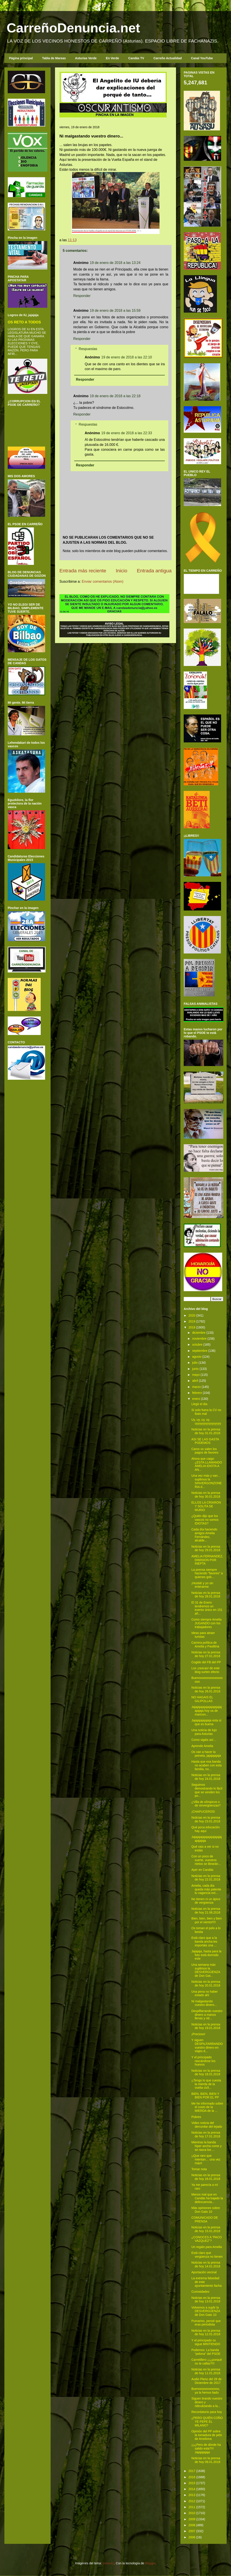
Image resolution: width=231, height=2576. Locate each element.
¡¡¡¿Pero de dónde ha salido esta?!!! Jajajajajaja (206, 2448)
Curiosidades (200, 2291)
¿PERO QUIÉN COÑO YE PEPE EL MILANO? (207, 2421)
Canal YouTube (202, 58)
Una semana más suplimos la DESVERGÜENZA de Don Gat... (205, 1970)
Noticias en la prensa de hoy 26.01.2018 (205, 1689)
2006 (192, 2537)
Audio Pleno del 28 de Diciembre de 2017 (206, 2381)
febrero (197, 1393)
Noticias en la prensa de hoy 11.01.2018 (205, 2371)
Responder (81, 296)
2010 (192, 2513)
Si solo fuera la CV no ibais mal (206, 1411)
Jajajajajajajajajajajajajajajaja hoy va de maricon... (206, 1710)
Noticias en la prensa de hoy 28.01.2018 (205, 1594)
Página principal (21, 58)
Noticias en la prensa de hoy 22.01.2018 (205, 1877)
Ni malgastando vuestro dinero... (204, 2003)
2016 (192, 2477)
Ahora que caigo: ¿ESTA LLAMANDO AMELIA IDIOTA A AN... (206, 1464)
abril (195, 1380)
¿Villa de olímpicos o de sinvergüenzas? (206, 1803)
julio (195, 1362)
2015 (192, 2483)
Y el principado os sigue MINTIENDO (205, 2342)
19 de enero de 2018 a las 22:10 (126, 357)
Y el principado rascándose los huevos (203, 2060)
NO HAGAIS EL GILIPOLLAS (202, 1699)
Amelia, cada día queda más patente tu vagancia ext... (206, 1889)
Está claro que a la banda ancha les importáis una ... (204, 1941)
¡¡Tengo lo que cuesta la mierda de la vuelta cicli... (206, 2084)
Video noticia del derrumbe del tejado (206, 2124)
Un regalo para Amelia (206, 2247)
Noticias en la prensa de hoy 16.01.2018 (205, 2177)
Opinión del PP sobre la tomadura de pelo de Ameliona (206, 2435)
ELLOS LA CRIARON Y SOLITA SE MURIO (206, 1506)
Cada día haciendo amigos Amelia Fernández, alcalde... (204, 1535)
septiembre (199, 1350)
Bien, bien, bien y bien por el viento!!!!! (206, 1920)
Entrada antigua (154, 570)
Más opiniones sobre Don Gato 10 (205, 2209)
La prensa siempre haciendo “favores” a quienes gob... (207, 1573)
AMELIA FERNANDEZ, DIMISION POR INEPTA (207, 1559)
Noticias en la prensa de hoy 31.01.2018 (205, 1431)
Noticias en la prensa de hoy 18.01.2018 (205, 2072)
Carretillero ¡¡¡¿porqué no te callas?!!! (206, 2361)
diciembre (198, 1332)
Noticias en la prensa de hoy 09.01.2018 (205, 2460)
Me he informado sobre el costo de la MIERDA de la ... (207, 2107)
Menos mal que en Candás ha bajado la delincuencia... (207, 2198)
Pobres (196, 2117)
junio (195, 1369)
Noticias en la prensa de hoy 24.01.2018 (205, 1776)
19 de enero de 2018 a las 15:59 (115, 310)
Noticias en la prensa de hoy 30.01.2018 (205, 1494)
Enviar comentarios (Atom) (102, 581)
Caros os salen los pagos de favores (204, 1450)
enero (196, 1398)
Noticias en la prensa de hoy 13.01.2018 (205, 2299)
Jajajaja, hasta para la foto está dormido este (206, 1954)
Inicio (121, 570)
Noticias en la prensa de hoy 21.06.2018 (205, 1910)
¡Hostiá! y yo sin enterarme (202, 1585)
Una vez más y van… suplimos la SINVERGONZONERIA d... (206, 1481)
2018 (192, 1327)
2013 (192, 2495)
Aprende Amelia (202, 1746)
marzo (196, 1387)
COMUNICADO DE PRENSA (204, 2219)
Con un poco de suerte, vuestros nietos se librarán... (206, 1860)
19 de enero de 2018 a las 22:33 (126, 433)
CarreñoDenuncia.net (73, 27)
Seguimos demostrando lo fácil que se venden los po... (206, 1790)
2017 (192, 2471)
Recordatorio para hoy (206, 2412)
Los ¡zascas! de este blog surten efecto (205, 1670)
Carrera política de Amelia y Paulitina (205, 1644)
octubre (197, 1344)
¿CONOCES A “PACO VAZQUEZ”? (206, 2239)
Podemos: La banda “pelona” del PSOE (205, 2351)
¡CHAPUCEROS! (203, 1811)
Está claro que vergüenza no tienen (207, 2254)
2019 (192, 1321)
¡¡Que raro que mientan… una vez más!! (205, 2159)
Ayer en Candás (202, 1869)
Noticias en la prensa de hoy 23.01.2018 (205, 1819)
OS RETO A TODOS (24, 322)
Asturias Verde (86, 58)
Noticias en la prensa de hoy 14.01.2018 (205, 2264)
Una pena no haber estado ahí (204, 1993)
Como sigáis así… (203, 1739)
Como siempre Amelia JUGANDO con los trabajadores (206, 1623)
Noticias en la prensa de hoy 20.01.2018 (205, 1983)
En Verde (112, 58)
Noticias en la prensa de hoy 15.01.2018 (205, 2229)
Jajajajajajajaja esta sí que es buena (206, 1722)
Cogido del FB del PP (206, 1662)
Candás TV (136, 58)
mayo (196, 1374)
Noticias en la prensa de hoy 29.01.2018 (205, 1548)
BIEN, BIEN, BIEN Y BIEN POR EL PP (205, 2095)
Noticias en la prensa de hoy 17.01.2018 (205, 2134)
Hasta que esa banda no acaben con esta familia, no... (206, 1765)
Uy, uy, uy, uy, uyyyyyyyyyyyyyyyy (206, 1421)
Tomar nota (199, 2169)
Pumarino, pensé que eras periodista (206, 2322)
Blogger (150, 2563)
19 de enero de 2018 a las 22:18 (115, 396)
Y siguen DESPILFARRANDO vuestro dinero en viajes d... (207, 2045)
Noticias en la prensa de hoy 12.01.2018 (205, 2332)
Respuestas (88, 349)
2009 (192, 2519)
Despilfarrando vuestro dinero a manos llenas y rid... (206, 2014)
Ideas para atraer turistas (203, 1634)
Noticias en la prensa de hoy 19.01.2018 (205, 2026)
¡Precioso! (198, 2034)
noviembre (199, 1338)
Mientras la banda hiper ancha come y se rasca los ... (206, 2145)
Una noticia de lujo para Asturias (204, 1732)
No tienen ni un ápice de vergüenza (205, 1901)
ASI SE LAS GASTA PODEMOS (205, 1441)
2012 (192, 2501)
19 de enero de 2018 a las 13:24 (115, 263)
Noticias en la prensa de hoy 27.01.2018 (205, 1654)
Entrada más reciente (82, 570)
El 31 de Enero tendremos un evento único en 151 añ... (206, 1608)
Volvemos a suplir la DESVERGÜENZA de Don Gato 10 (205, 2311)
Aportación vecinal (203, 2272)
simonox (108, 2563)
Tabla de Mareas (54, 58)
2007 (192, 2531)
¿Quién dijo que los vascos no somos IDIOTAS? (204, 1519)
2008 (192, 2525)
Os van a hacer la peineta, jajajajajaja (206, 1753)
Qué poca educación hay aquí (205, 1829)
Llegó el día (199, 1404)
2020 (192, 1315)
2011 (192, 2507)
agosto (196, 1356)
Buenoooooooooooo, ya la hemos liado (205, 2390)
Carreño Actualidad (167, 58)
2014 (192, 2489)
